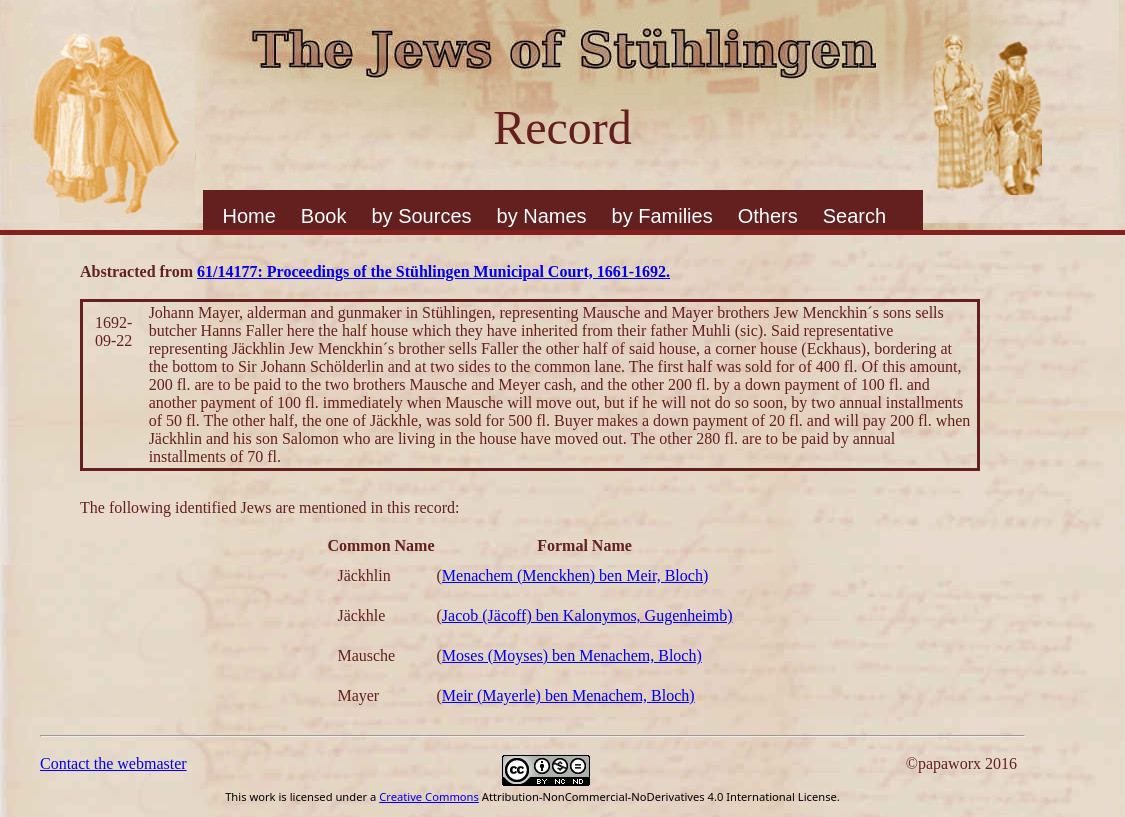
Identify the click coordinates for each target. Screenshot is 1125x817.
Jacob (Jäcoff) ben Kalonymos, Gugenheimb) (587, 615)
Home (249, 216)
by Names (542, 216)
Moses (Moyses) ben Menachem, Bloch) (572, 655)
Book (324, 216)
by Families (662, 216)
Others (768, 216)
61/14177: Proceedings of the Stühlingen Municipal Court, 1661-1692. (433, 271)
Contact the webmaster (113, 763)
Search (854, 216)
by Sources (421, 216)
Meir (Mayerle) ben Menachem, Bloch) (568, 695)
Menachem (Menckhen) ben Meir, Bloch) (575, 575)
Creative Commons (429, 796)
